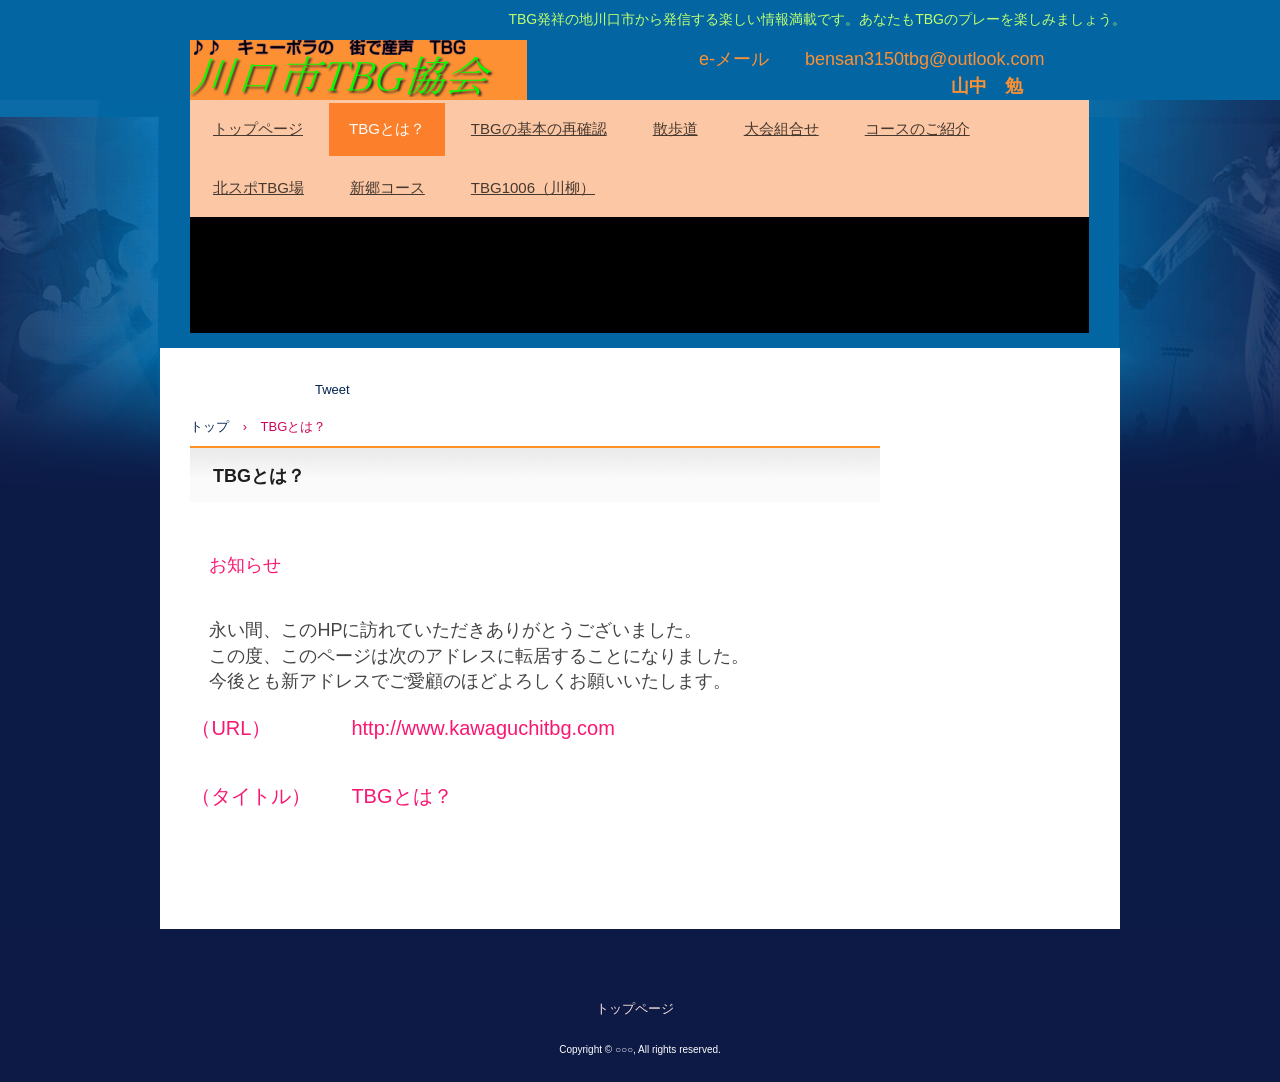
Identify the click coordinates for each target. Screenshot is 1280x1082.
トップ (209, 426)
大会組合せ (781, 128)
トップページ (258, 128)
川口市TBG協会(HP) (358, 70)
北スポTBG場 (258, 187)
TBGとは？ (387, 128)
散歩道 (675, 128)
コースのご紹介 (917, 128)
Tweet (332, 389)
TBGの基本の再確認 (539, 128)
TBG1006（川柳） (533, 187)
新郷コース (387, 187)
